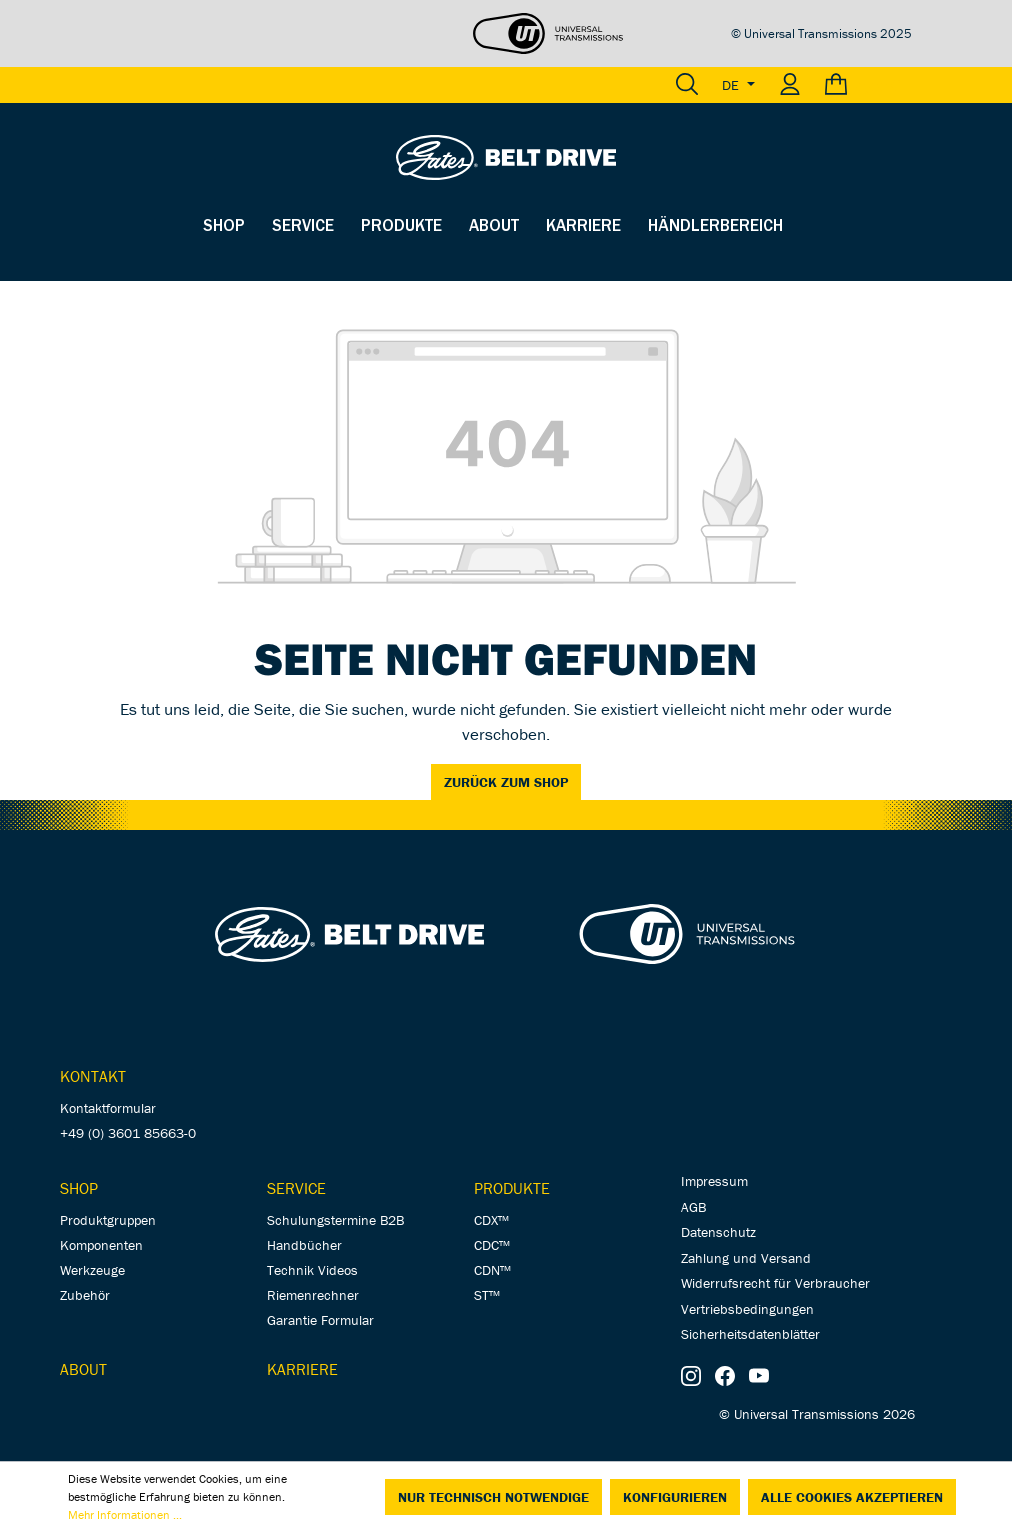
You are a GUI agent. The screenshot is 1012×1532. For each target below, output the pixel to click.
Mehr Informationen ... (125, 1514)
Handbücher (304, 1245)
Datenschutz (718, 1232)
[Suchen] (687, 85)
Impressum (714, 1181)
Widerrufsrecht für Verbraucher (775, 1283)
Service (296, 1188)
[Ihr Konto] (790, 85)
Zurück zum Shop (506, 782)
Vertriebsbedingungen (747, 1309)
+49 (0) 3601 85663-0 (128, 1133)
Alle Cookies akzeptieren (852, 1497)
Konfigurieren (675, 1497)
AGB (693, 1207)
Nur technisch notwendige (493, 1497)
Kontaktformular (108, 1108)
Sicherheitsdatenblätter (750, 1334)
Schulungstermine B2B (335, 1220)
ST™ (487, 1295)
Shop (79, 1188)
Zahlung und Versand (746, 1258)
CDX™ (491, 1220)
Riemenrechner (313, 1295)
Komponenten (101, 1245)
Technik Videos (312, 1270)
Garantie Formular (320, 1320)
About (83, 1369)
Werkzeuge (92, 1270)
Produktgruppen (108, 1220)
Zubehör (85, 1295)
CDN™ (492, 1270)
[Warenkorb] (862, 85)
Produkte (512, 1188)
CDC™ (492, 1245)
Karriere (302, 1369)
